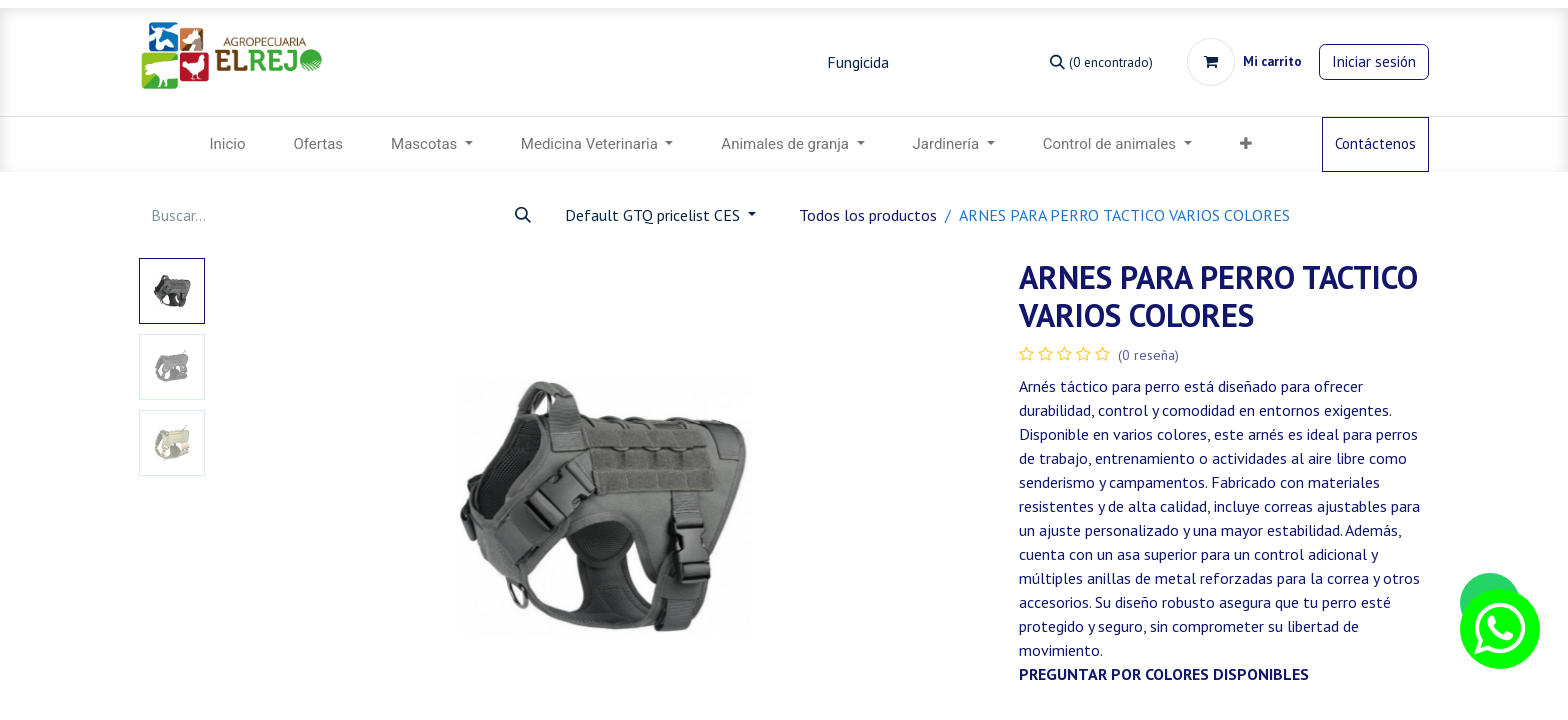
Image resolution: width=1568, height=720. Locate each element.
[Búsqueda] (1101, 61)
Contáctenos (1375, 143)
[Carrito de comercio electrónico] (1244, 62)
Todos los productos (868, 215)
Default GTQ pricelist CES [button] (654, 215)
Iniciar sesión (1374, 61)
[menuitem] (227, 144)
